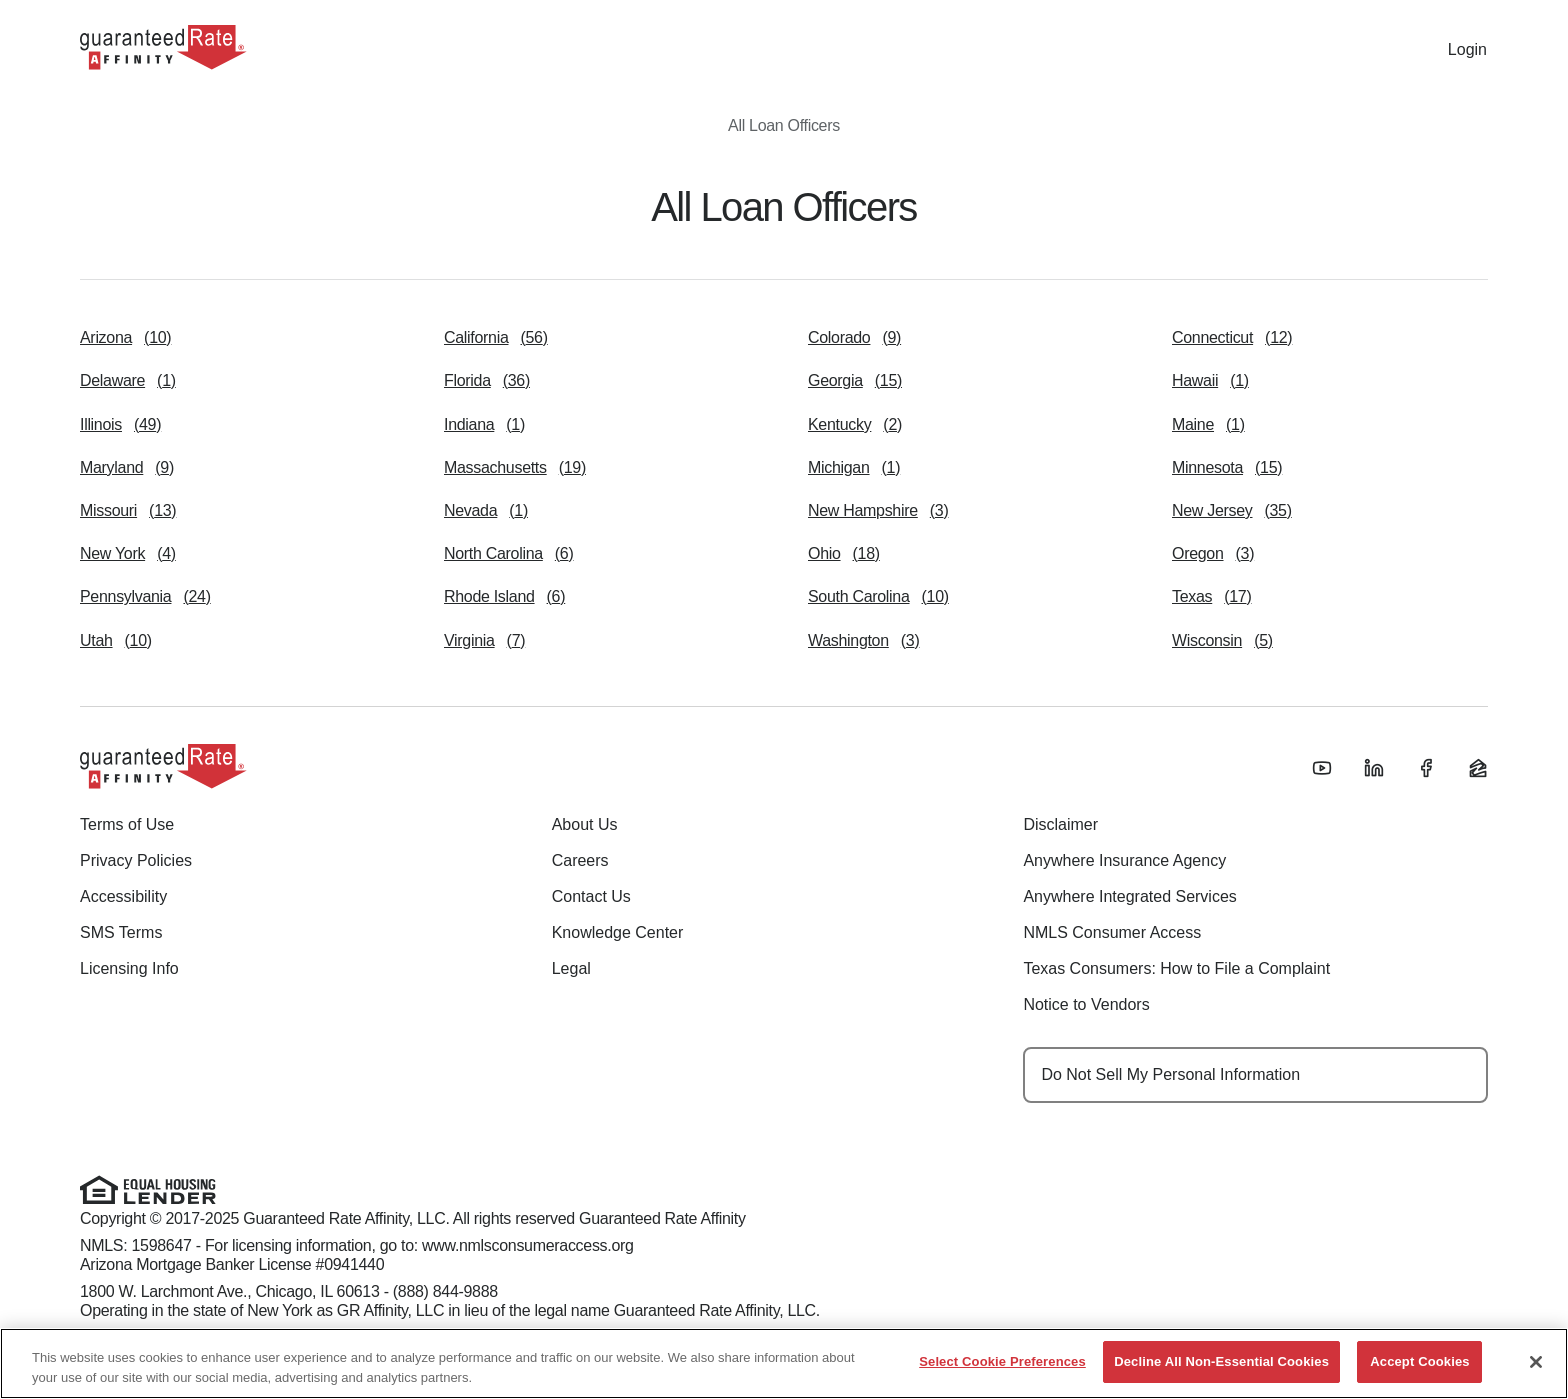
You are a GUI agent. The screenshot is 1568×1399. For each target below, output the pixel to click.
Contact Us (591, 896)
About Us (585, 824)
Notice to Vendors (1086, 1004)
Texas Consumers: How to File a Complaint (1176, 968)
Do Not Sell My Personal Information (1170, 1074)
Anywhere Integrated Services (1129, 896)
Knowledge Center (618, 932)
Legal (571, 968)
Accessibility (123, 896)
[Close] (1536, 1362)
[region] (784, 1363)
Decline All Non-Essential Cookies (1221, 1361)
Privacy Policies (136, 860)
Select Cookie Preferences (1002, 1361)
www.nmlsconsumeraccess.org (528, 1245)
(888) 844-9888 (445, 1291)
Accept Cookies (1419, 1361)
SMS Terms (121, 932)
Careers (580, 860)
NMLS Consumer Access (1112, 932)
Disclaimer (1060, 824)
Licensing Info (129, 968)
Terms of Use (127, 824)
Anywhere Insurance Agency (1124, 860)
